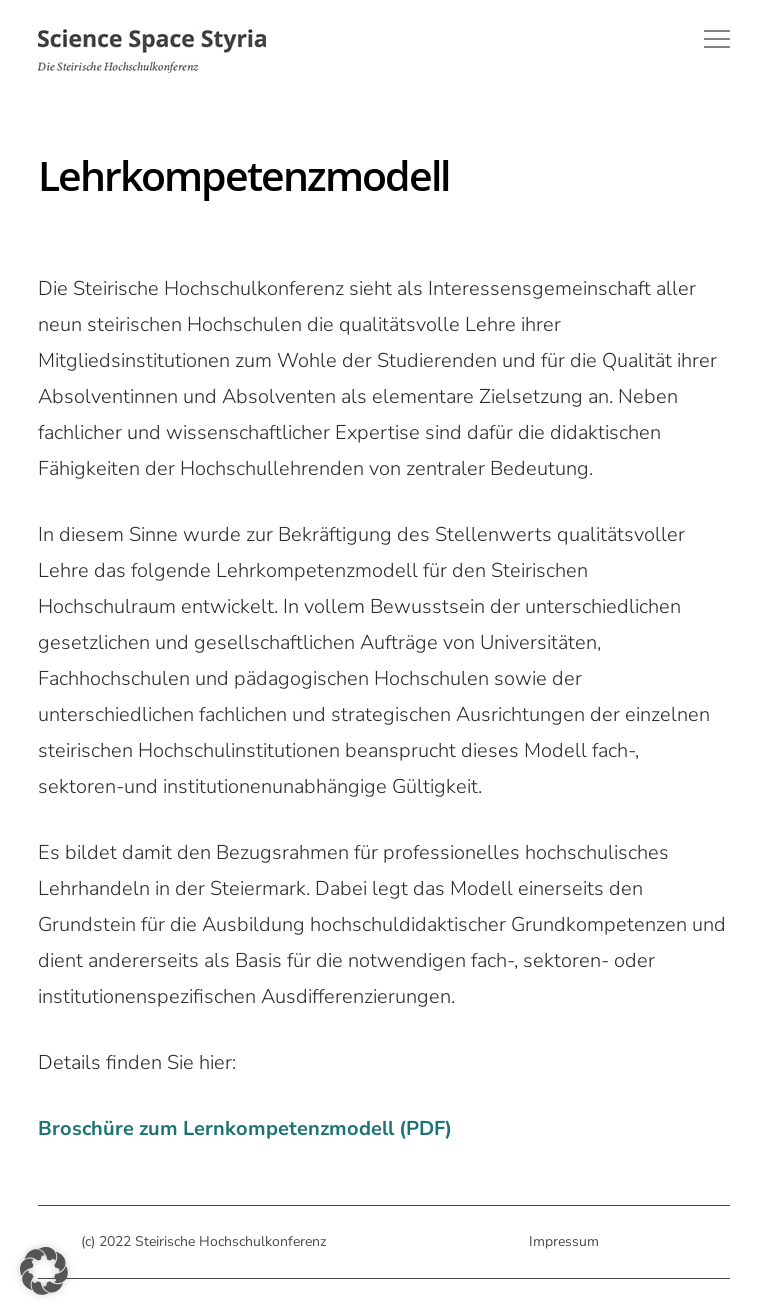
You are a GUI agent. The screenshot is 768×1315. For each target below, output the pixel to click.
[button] (44, 1271)
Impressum (564, 1241)
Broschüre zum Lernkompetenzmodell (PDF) (245, 1128)
